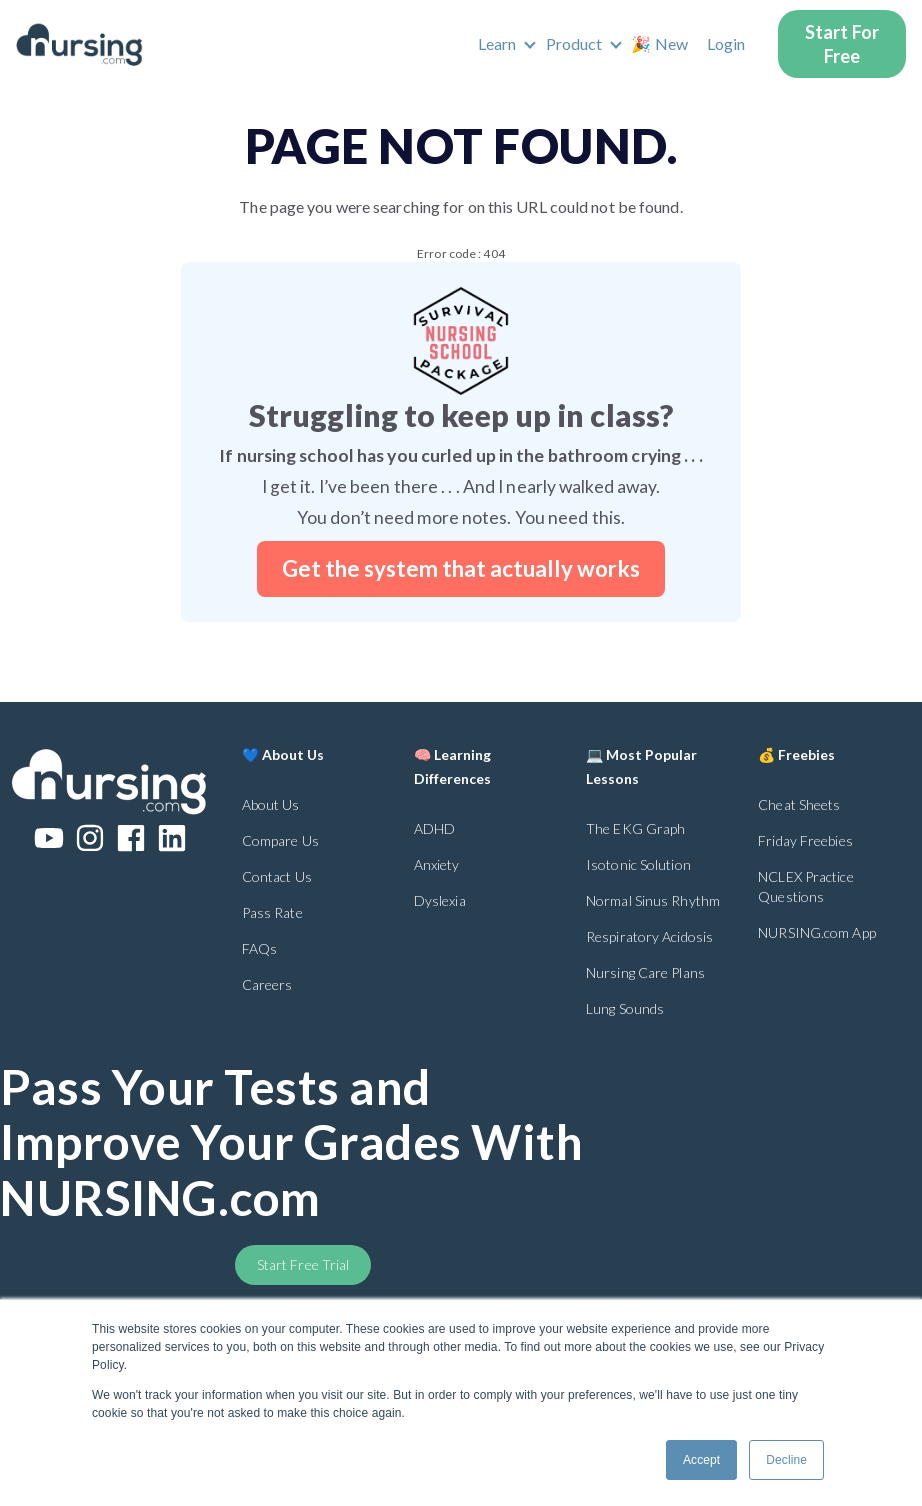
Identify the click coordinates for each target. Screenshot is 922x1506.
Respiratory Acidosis (649, 936)
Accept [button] (701, 1460)
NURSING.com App (817, 932)
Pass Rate (272, 912)
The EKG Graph (635, 828)
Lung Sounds (625, 1008)
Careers (267, 984)
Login (726, 43)
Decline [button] (786, 1460)
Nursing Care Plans (645, 972)
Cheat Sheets (799, 804)
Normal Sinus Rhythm (653, 900)
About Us (271, 804)
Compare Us (280, 840)
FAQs (259, 948)
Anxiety (437, 864)
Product (574, 43)
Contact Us (277, 876)
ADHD (434, 828)
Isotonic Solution (638, 864)
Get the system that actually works (461, 568)
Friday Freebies (805, 840)
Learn (497, 43)
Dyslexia (440, 900)
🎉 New (659, 43)
